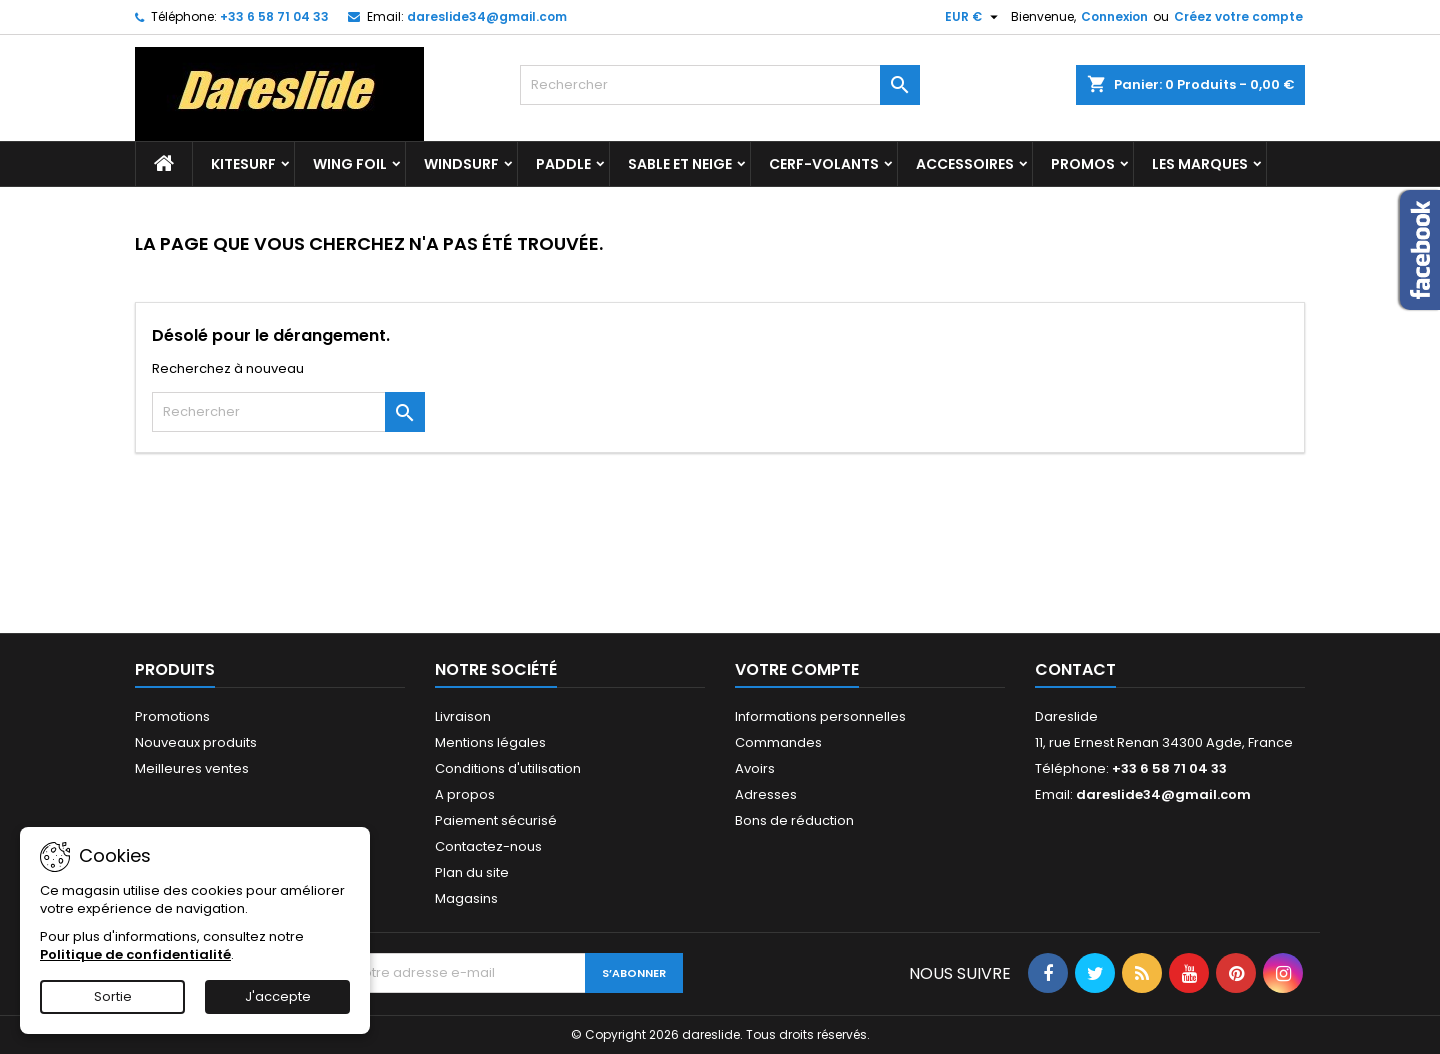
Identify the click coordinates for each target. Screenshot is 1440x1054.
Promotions (172, 716)
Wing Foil (350, 164)
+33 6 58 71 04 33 (274, 16)
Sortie (113, 996)
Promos (1083, 164)
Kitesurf (243, 164)
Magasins (466, 898)
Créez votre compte (1238, 16)
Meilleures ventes (192, 768)
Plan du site (472, 872)
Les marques (1200, 164)
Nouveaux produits (196, 742)
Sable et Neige (680, 164)
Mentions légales (490, 742)
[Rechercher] (720, 85)
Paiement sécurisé (496, 820)
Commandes (778, 742)
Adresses (766, 794)
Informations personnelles (820, 716)
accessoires (965, 164)
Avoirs (755, 768)
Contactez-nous (488, 846)
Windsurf (461, 164)
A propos (465, 794)
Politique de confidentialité (135, 954)
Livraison (463, 716)
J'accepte (278, 996)
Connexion (1114, 16)
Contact (1075, 669)
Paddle (563, 164)
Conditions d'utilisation (508, 768)
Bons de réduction (794, 820)
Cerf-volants (824, 164)
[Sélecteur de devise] (974, 17)
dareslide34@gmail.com (487, 16)
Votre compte (797, 669)
